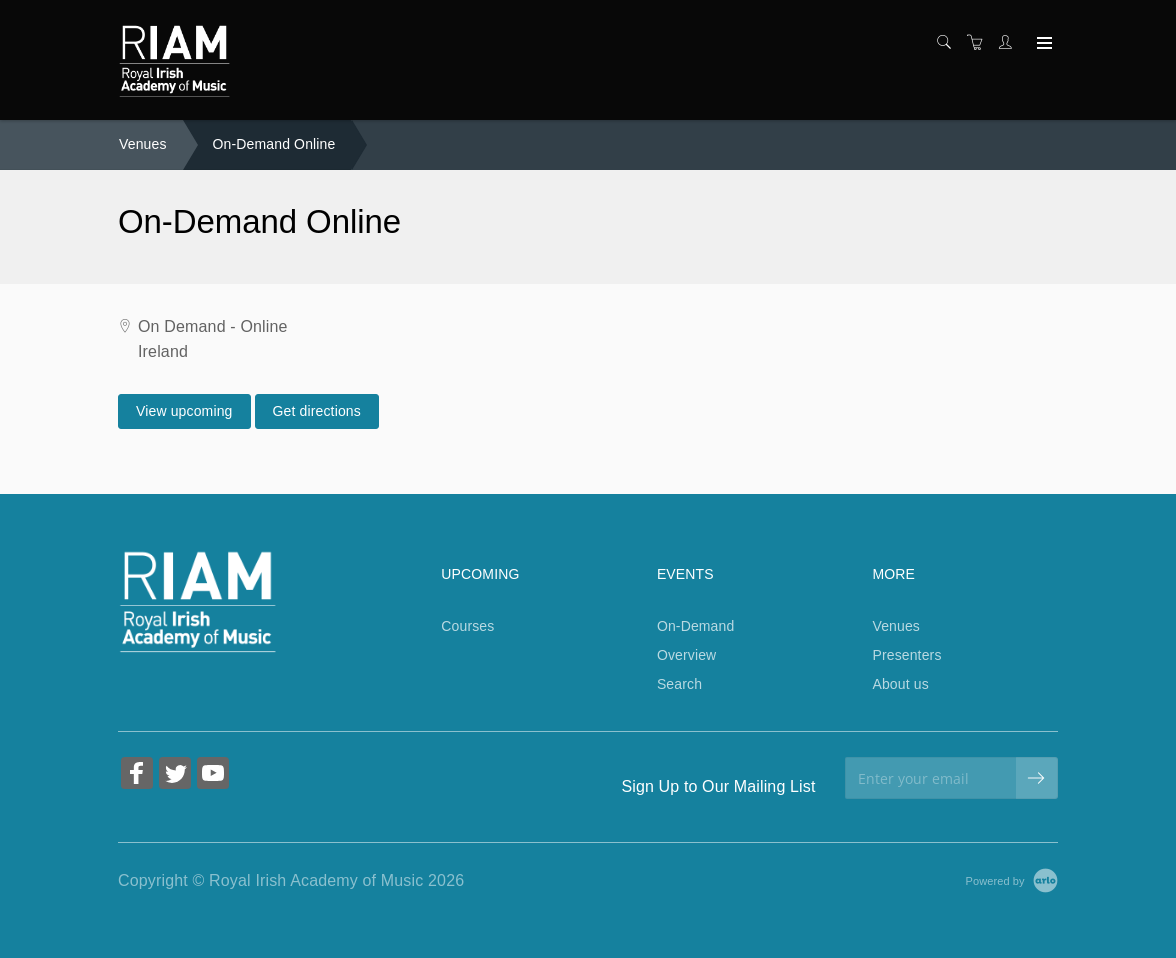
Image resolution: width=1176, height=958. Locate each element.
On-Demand (696, 626)
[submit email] (1037, 778)
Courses (467, 626)
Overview (686, 655)
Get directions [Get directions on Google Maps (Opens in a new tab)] (317, 411)
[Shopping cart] (980, 43)
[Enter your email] (930, 778)
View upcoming (184, 411)
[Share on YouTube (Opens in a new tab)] (213, 775)
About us (900, 684)
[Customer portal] (1010, 43)
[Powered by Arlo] (1012, 880)
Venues (143, 144)
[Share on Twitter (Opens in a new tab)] (175, 775)
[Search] (949, 43)
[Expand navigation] (1042, 44)
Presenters (906, 655)
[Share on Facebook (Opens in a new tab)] (137, 775)
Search (679, 684)
